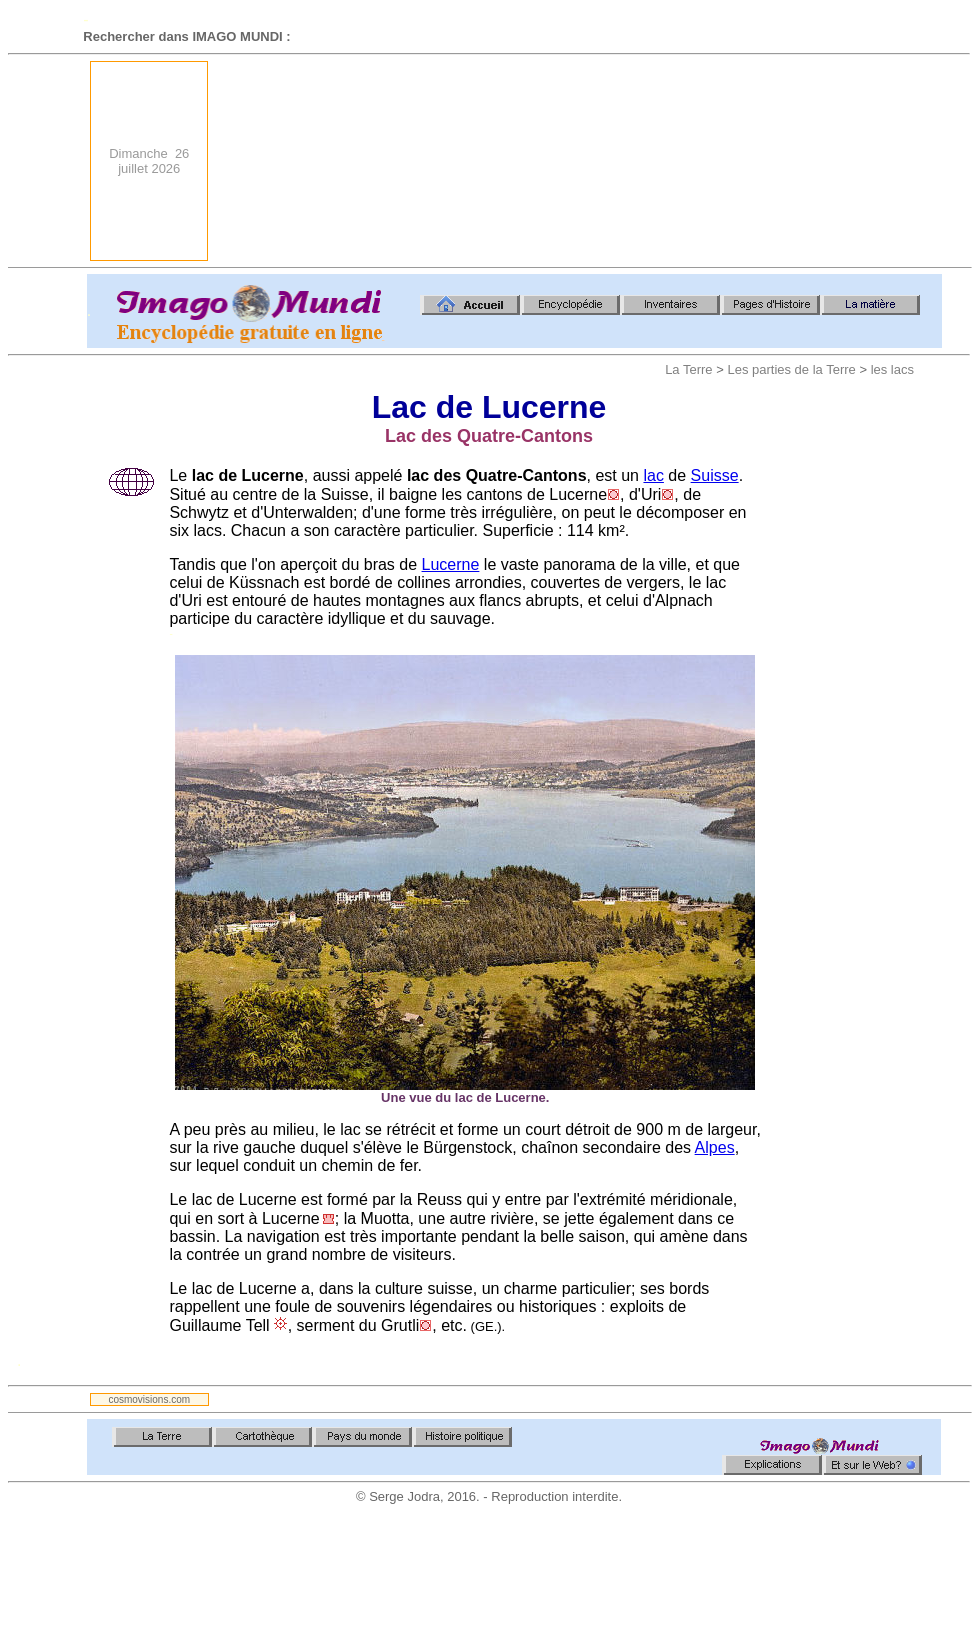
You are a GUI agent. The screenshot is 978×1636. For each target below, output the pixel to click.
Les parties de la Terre (791, 369)
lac (653, 475)
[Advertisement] (843, 161)
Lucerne (451, 564)
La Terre (688, 369)
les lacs (892, 369)
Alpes (715, 1147)
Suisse (715, 475)
